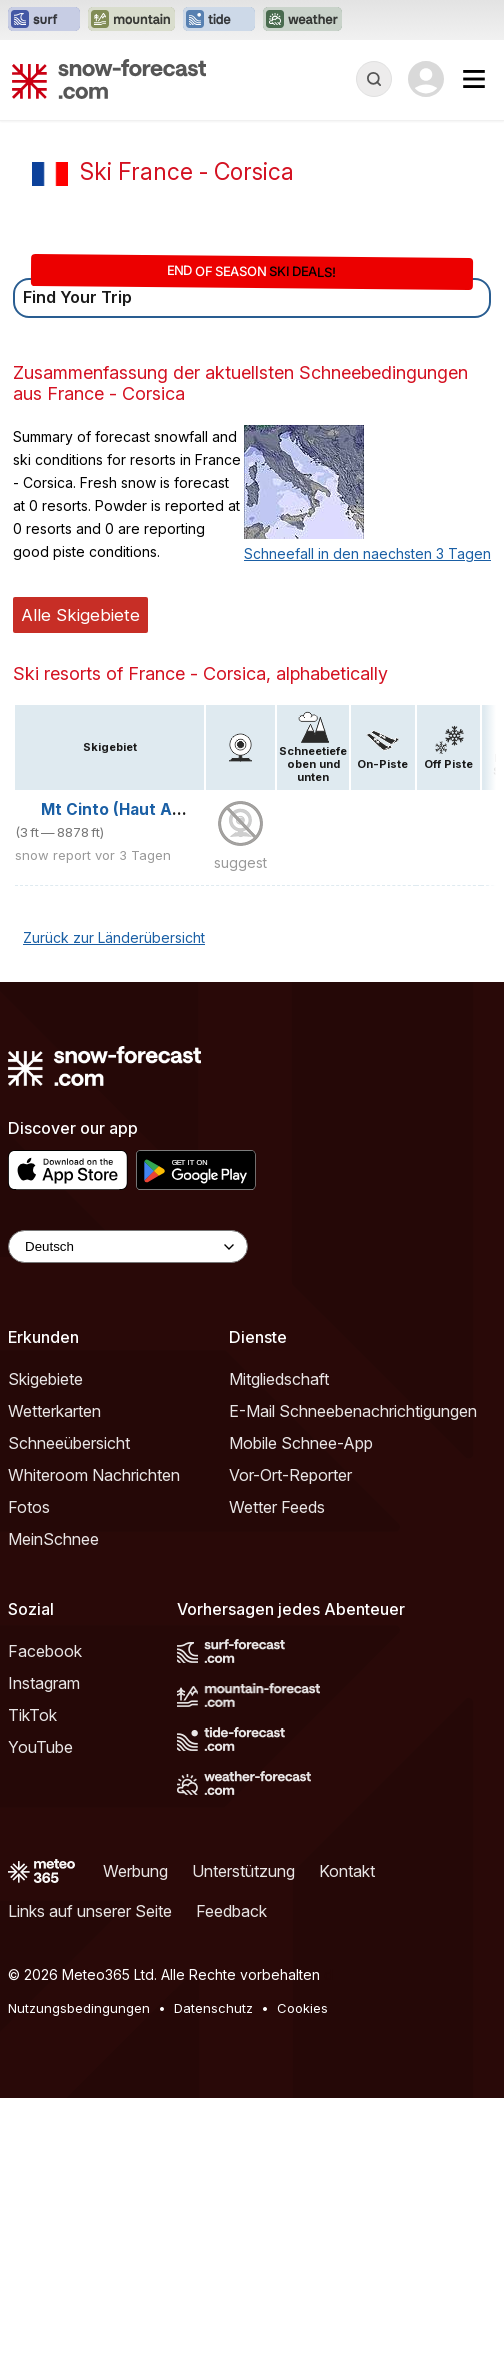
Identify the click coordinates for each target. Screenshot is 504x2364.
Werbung (135, 1871)
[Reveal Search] (374, 79)
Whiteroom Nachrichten (94, 1475)
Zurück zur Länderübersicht (114, 937)
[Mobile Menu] (474, 79)
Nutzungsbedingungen (79, 2008)
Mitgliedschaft (279, 1379)
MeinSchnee (53, 1539)
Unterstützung (243, 1871)
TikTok (32, 1715)
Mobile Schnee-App (301, 1443)
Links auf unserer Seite (90, 1911)
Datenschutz (213, 2008)
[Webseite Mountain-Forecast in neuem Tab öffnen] (131, 20)
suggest (240, 862)
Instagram (44, 1683)
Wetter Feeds (277, 1507)
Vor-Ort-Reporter (290, 1475)
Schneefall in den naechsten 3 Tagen (367, 553)
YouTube (40, 1747)
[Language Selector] (128, 1246)
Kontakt (347, 1871)
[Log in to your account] (426, 79)
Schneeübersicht (69, 1443)
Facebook (45, 1651)
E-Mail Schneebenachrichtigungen (353, 1411)
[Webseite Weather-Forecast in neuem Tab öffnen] (302, 20)
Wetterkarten (54, 1411)
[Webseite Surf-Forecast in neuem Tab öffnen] (44, 20)
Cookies (302, 2008)
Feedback (231, 1911)
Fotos (29, 1507)
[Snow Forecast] (109, 79)
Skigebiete (45, 1379)
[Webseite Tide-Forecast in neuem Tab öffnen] (219, 20)
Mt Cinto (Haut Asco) (123, 809)
